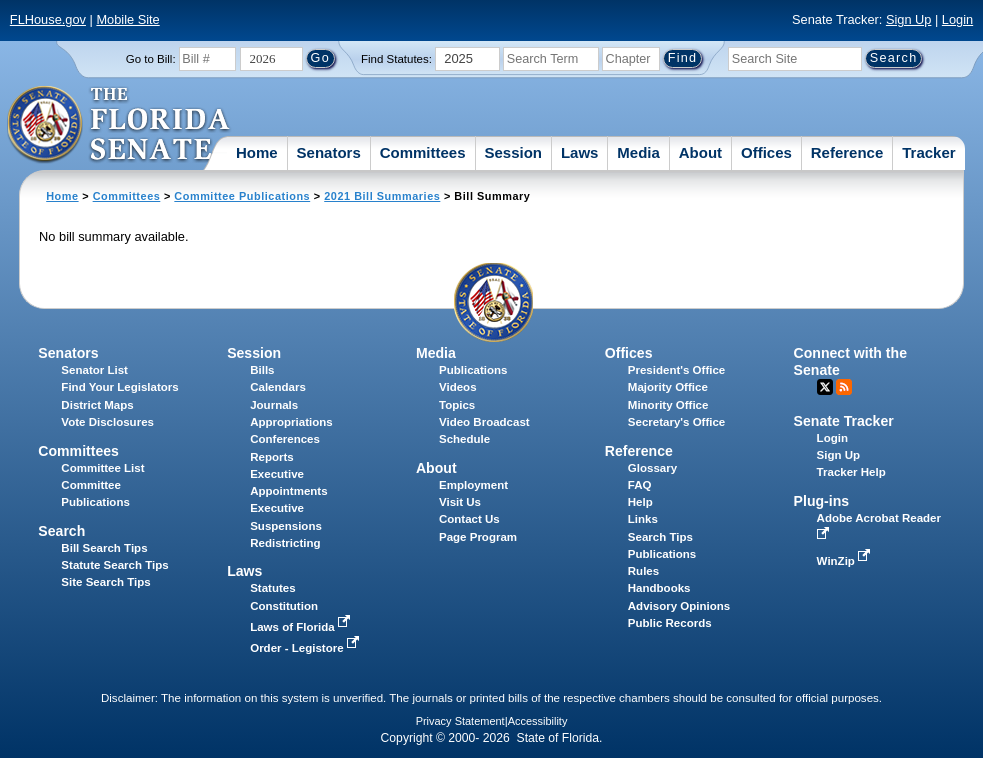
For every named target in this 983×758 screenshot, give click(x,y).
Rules (643, 571)
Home (257, 152)
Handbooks (659, 588)
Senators (329, 152)
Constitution (284, 606)
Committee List (102, 468)
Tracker (928, 152)
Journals (274, 405)
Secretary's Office (676, 422)
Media (638, 152)
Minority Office (668, 405)
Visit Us (460, 502)
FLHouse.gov (48, 19)
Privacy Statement (460, 721)
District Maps (97, 405)
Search (61, 531)
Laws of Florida (302, 627)
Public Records (670, 623)
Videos (458, 387)
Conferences (285, 439)
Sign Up (909, 19)
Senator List (94, 370)
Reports (272, 457)
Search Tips (660, 537)
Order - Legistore (306, 648)
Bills (262, 370)
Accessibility (538, 721)
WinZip (845, 561)
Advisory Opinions (679, 606)
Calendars (278, 387)
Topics (457, 405)
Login (957, 19)
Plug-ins (822, 501)
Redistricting (285, 543)
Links (643, 519)
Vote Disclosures (107, 422)
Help (640, 502)
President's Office (676, 370)
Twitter (825, 387)
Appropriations (291, 422)
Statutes (272, 588)
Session (513, 152)
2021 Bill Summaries (382, 196)
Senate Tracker (844, 421)
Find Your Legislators (119, 387)
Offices (766, 152)
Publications (473, 370)
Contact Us (469, 519)
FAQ (640, 485)
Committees (423, 152)
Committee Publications (242, 196)
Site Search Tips (105, 582)
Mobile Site (127, 19)
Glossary (652, 468)
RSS (844, 387)
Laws (580, 152)
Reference (847, 152)
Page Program (478, 537)
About (700, 152)
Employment (473, 485)
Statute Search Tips (114, 565)
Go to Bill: (151, 59)
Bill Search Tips (104, 548)
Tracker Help (851, 472)
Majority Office (668, 387)
